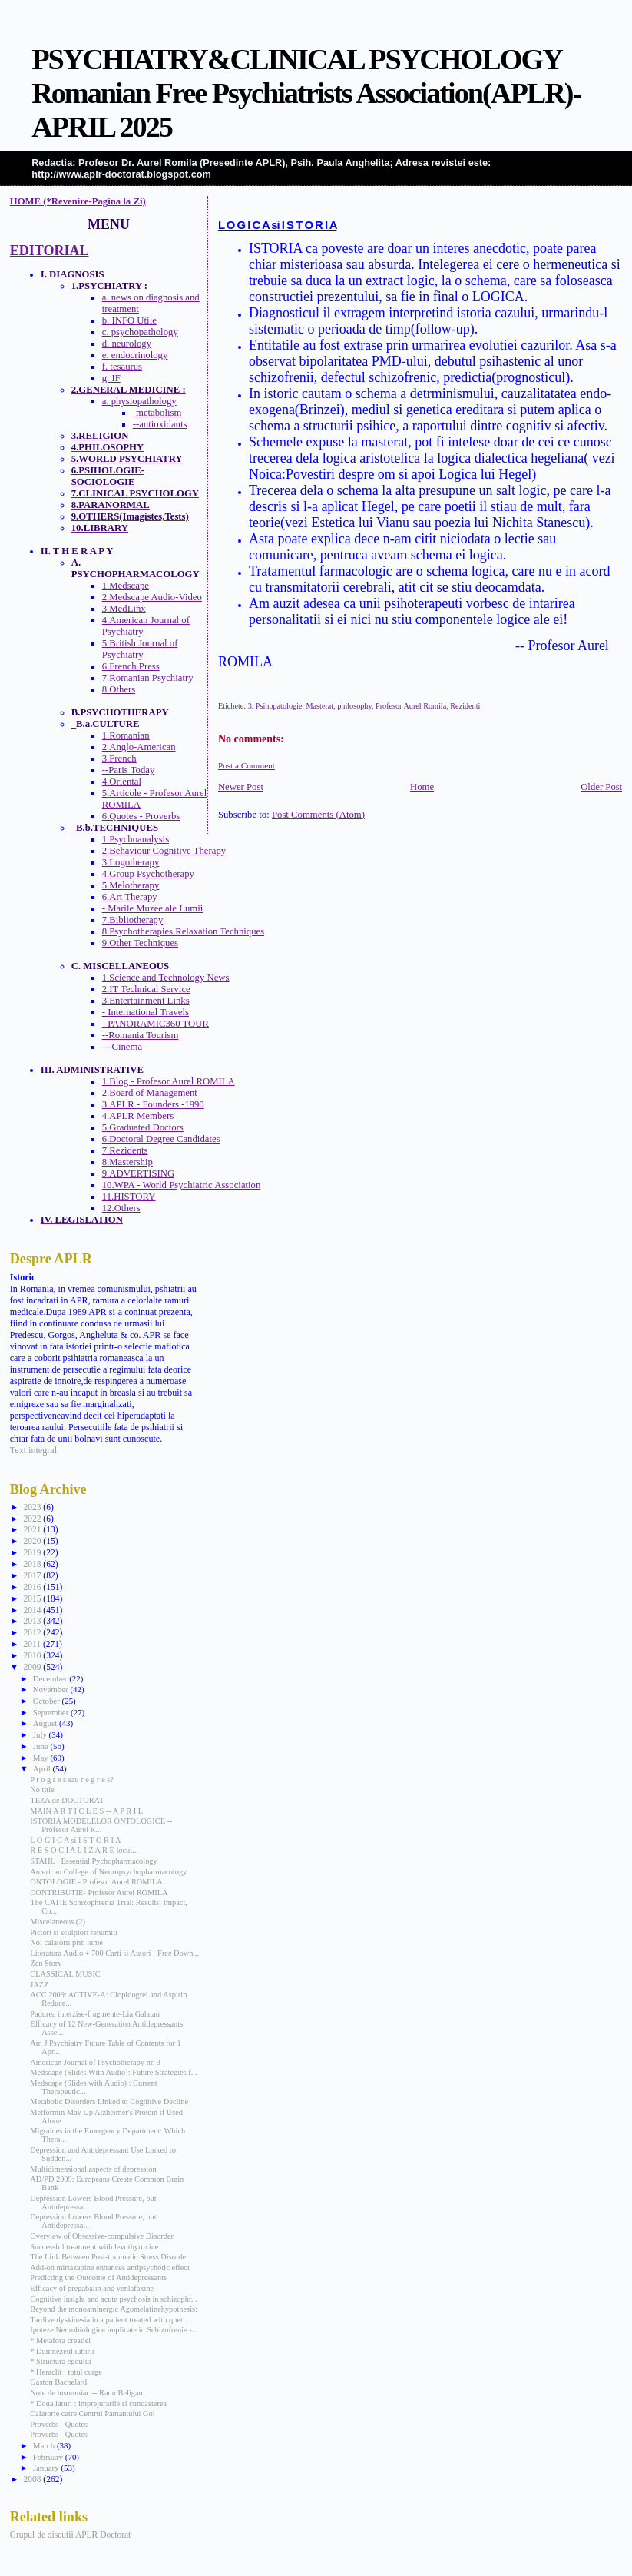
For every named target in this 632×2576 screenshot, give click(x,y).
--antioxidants (160, 424)
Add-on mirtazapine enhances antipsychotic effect (110, 2267)
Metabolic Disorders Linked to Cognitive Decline (109, 2101)
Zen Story (45, 1963)
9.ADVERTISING (138, 1173)
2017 (33, 1575)
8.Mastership (127, 1162)
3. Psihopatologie (275, 706)
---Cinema (122, 1046)
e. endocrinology (135, 355)
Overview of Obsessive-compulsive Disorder (102, 2236)
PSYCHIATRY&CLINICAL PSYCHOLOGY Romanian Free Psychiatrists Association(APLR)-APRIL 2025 (306, 93)
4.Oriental (121, 781)
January (47, 2467)
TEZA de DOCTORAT (67, 1800)
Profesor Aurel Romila (411, 706)
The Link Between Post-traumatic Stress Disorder (109, 2256)
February (49, 2456)
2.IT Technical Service (146, 989)
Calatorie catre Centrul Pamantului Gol (92, 2413)
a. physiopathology (139, 401)
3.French (119, 758)
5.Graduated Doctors (143, 1127)
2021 (33, 1529)
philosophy (354, 706)
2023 (33, 1507)
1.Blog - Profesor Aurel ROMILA (168, 1081)
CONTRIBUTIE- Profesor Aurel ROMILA (98, 1892)
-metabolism (157, 412)
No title (42, 1789)
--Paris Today (128, 770)
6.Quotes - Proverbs (141, 816)
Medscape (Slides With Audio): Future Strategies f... (113, 2072)
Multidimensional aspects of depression (93, 2169)
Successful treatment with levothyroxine (94, 2246)
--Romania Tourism (140, 1035)
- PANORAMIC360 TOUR (155, 1023)
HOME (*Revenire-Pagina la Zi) (78, 201)
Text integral (33, 1450)
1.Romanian (126, 735)
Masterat (320, 706)
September (52, 1712)
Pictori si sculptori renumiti (73, 1932)
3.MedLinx (124, 608)
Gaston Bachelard (58, 2382)
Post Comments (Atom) (318, 814)
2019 (33, 1552)
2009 (33, 1666)
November (52, 1689)
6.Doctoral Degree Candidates (161, 1139)
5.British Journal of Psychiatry (140, 649)
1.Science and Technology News (166, 977)
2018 (33, 1564)
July (41, 1734)
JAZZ (39, 1984)
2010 (33, 1655)
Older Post (601, 787)
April (43, 1768)
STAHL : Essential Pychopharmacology (93, 1861)
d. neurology (126, 343)
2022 (33, 1518)
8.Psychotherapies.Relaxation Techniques (183, 931)
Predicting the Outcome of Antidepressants (98, 2277)
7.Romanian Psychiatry (148, 677)
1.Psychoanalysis (135, 839)
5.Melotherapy (131, 885)
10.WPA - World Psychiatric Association (181, 1185)
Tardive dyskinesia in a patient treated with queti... (110, 2319)
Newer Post (240, 787)
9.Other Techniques (140, 943)
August (46, 1723)
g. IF (111, 378)
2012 (33, 1632)
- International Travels (145, 1012)
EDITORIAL (49, 250)
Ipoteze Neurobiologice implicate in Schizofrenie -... (113, 2329)
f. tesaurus (122, 366)
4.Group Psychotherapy (148, 873)
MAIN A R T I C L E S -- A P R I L (86, 1811)
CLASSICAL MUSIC (65, 1974)
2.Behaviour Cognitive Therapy (164, 850)
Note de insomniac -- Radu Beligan (86, 2392)
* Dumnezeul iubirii (62, 2351)
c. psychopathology (140, 332)
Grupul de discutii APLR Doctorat (70, 2534)
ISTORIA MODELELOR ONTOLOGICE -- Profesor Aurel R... (101, 1825)
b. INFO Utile (129, 320)
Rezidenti (465, 706)
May (42, 1757)
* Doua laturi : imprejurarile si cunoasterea (98, 2403)
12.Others (121, 1208)
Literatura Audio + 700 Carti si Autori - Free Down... (114, 1953)
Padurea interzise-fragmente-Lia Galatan (95, 2014)
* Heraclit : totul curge (66, 2372)
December (51, 1678)
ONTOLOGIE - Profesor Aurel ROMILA (96, 1881)
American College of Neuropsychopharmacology (108, 1871)
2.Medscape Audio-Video (152, 597)
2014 (33, 1610)
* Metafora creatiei (60, 2340)
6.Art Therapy (129, 896)
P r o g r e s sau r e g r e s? (72, 1779)
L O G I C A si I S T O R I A (277, 225)
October (47, 1700)
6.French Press (131, 666)
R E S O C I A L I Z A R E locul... (84, 1850)
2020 (33, 1540)
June (42, 1746)
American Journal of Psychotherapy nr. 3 (95, 2062)
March (45, 2445)
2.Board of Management (149, 1092)
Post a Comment (246, 765)
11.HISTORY (129, 1196)
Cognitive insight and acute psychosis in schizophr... (113, 2299)
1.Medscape (125, 585)
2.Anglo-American (139, 747)
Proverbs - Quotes (59, 2424)
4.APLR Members (138, 1115)
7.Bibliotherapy (133, 920)
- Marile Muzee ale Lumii (152, 908)
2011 (32, 1643)
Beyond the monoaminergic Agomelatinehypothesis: (113, 2309)
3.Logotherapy (131, 862)
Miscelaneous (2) (57, 1921)
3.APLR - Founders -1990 (153, 1104)
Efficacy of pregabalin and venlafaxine (92, 2288)
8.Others (119, 689)
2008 (33, 2479)
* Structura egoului (60, 2361)
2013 (33, 1620)
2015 (33, 1598)
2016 (33, 1587)
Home (422, 787)
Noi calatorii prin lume (66, 1942)
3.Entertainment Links (146, 1000)
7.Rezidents (125, 1150)
